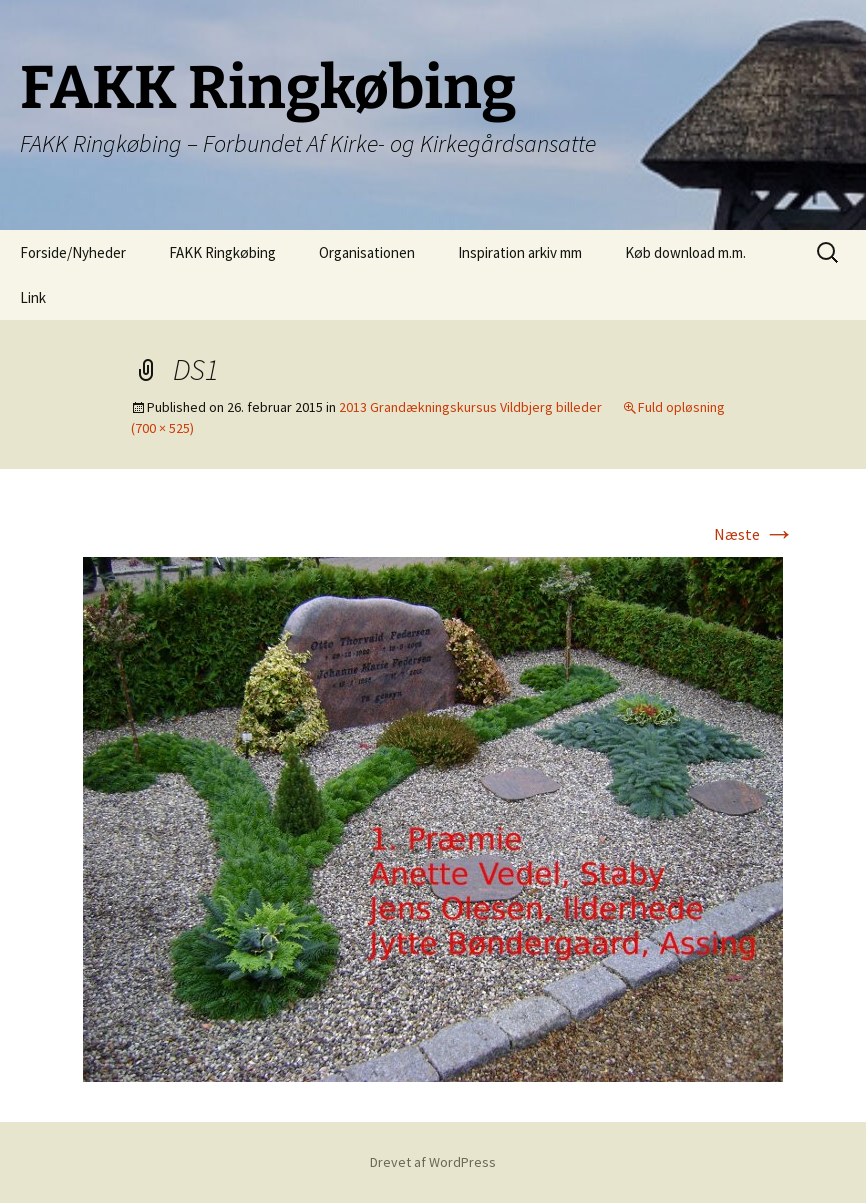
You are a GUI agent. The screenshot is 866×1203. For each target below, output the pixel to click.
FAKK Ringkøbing (222, 252)
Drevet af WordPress (433, 1162)
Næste (754, 534)
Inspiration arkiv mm (520, 252)
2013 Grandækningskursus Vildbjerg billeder (470, 407)
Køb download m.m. (685, 252)
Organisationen (367, 252)
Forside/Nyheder (73, 252)
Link (33, 297)
